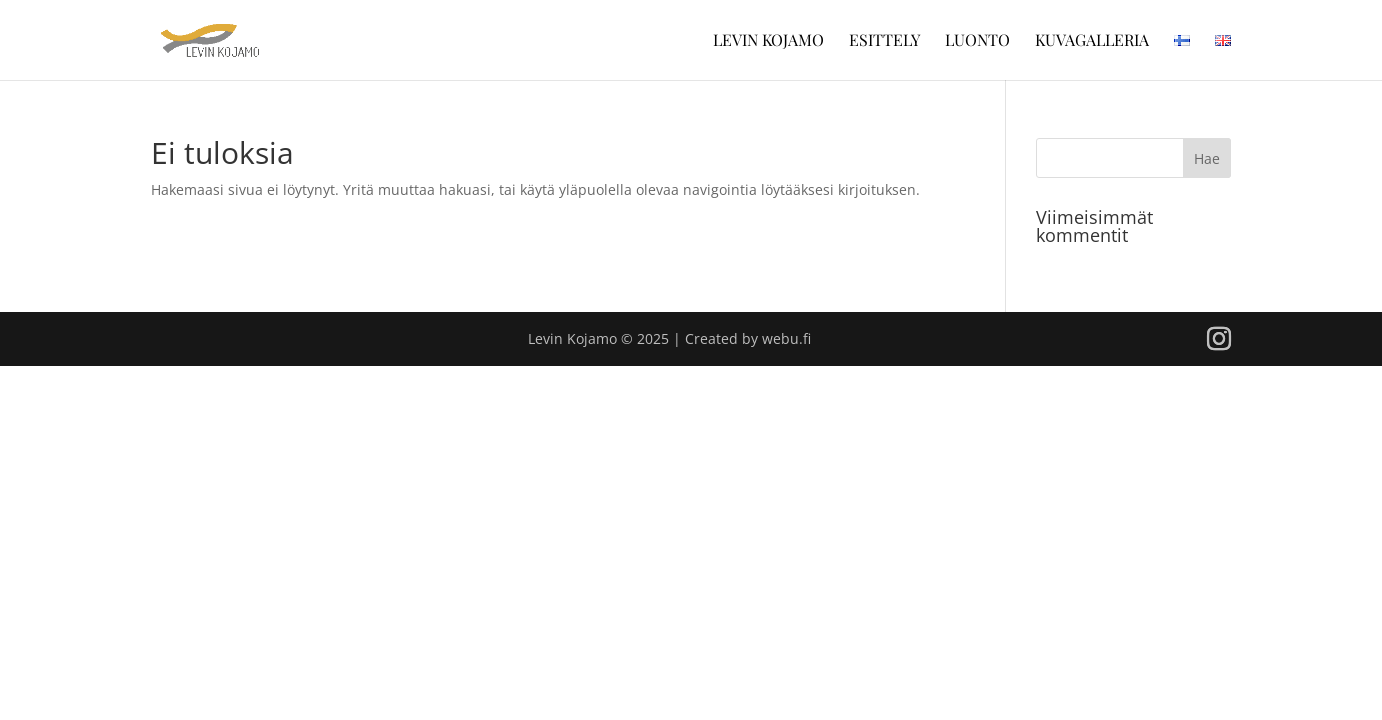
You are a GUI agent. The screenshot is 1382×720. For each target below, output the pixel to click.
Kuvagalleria (1092, 41)
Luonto (977, 41)
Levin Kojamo (768, 41)
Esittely (884, 41)
